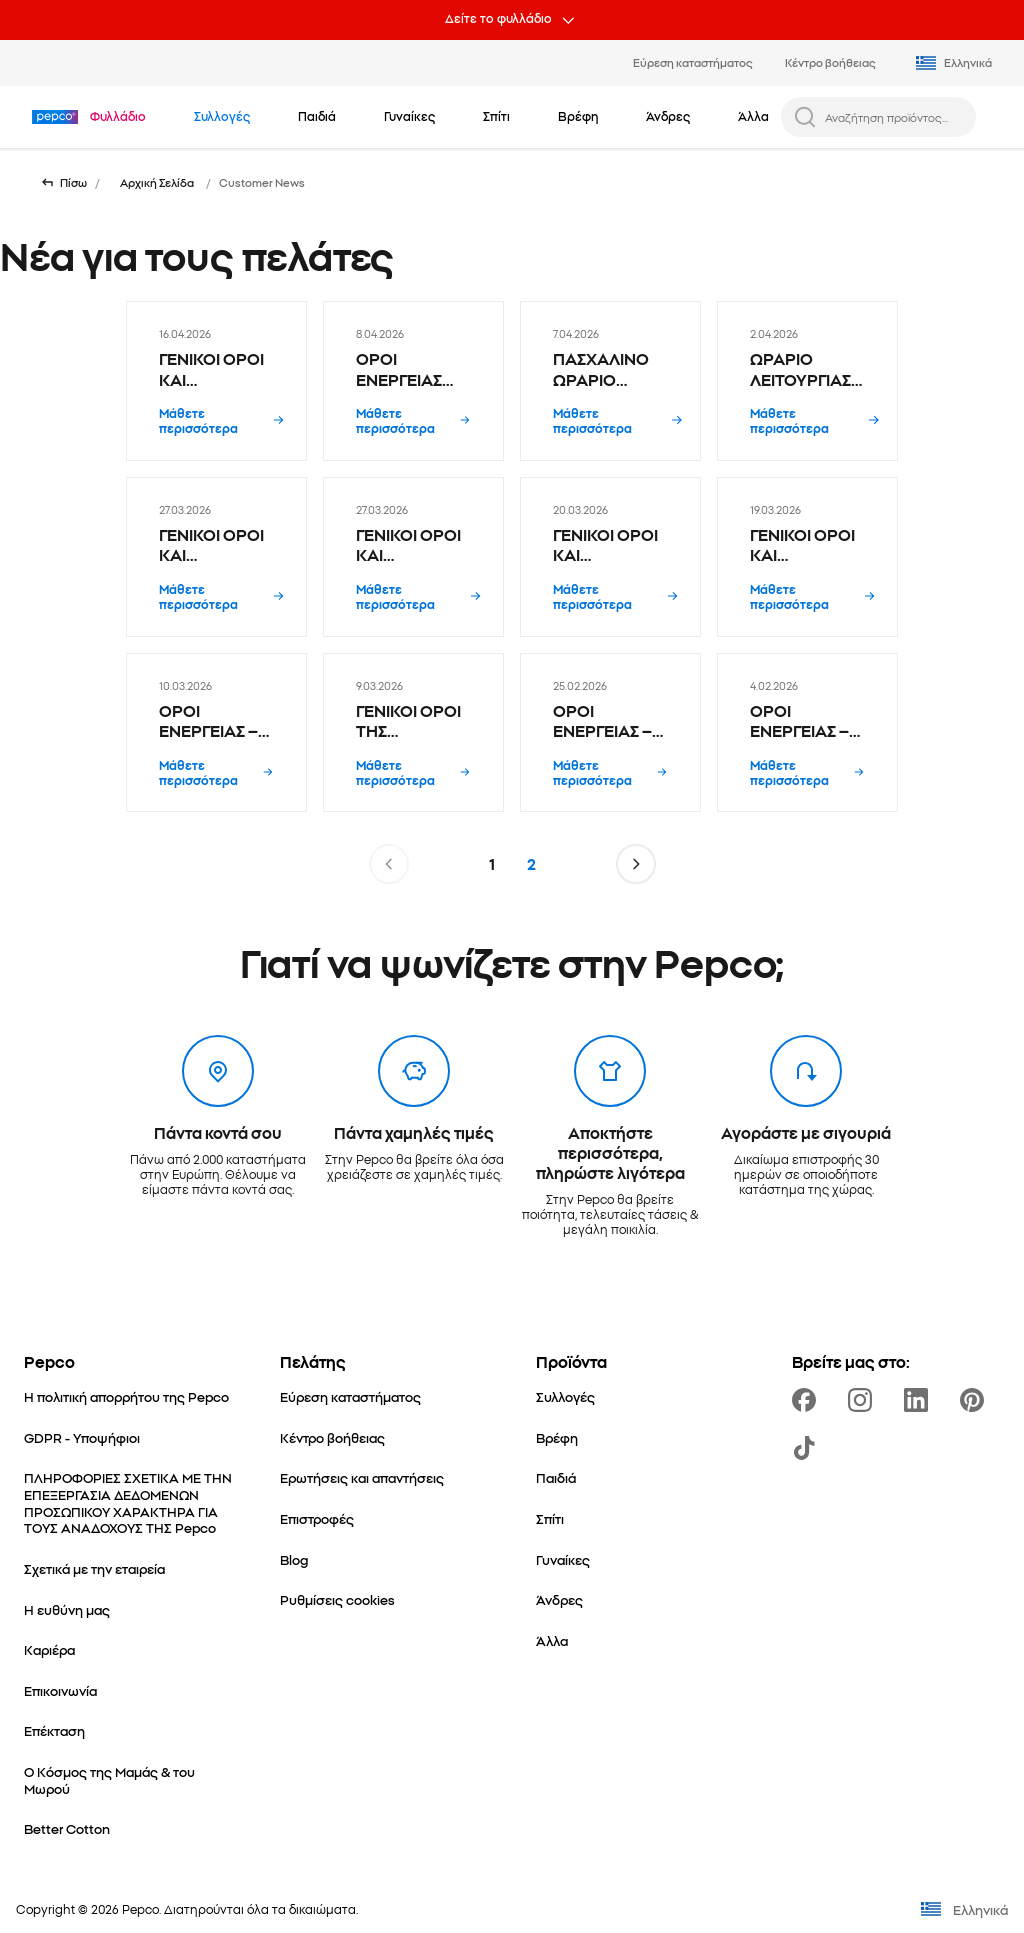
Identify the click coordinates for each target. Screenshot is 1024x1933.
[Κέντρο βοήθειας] (332, 1437)
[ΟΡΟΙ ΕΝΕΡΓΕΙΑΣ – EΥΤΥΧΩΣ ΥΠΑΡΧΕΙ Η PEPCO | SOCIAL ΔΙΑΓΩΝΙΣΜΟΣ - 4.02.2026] (807, 733)
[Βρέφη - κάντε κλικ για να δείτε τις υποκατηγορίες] (578, 116)
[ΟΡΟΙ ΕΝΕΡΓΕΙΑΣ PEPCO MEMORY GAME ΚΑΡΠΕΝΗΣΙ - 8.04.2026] (413, 381)
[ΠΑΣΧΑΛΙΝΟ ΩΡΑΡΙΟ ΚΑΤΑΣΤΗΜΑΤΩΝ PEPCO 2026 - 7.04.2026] (610, 381)
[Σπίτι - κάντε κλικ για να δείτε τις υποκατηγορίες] (496, 116)
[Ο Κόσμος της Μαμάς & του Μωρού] (128, 1779)
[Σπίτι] (550, 1518)
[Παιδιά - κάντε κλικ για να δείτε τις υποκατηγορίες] (317, 116)
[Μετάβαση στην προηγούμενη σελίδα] (389, 864)
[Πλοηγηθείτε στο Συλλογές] (222, 116)
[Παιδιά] (556, 1477)
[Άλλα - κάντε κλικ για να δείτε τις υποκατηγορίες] (753, 116)
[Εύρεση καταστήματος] (350, 1396)
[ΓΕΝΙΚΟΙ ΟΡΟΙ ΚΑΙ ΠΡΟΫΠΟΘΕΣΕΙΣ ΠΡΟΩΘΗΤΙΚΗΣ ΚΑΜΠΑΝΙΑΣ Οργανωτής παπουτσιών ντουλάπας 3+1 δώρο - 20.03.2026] (610, 557)
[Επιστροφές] (317, 1518)
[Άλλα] (552, 1640)
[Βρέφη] (557, 1437)
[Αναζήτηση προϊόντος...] (894, 117)
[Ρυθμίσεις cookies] (337, 1599)
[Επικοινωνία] (60, 1690)
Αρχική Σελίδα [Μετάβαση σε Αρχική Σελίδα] (157, 182)
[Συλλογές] (565, 1396)
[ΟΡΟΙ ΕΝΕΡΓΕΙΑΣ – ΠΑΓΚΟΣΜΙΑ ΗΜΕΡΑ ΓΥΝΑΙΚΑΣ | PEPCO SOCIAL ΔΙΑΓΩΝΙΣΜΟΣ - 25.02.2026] (610, 733)
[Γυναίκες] (563, 1559)
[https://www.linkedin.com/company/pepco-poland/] (920, 1400)
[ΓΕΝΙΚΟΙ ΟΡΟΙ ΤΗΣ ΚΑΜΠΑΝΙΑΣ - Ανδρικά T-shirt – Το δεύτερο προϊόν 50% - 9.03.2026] (413, 733)
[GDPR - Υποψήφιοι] (82, 1437)
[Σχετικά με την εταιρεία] (94, 1568)
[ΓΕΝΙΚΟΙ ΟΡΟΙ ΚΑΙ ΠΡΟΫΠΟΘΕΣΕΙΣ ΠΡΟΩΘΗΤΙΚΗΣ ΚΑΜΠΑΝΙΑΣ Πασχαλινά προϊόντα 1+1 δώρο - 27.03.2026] (413, 557)
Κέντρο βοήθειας (830, 62)
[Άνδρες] (559, 1599)
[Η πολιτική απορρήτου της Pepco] (126, 1396)
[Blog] (294, 1559)
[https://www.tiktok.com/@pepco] (808, 1448)
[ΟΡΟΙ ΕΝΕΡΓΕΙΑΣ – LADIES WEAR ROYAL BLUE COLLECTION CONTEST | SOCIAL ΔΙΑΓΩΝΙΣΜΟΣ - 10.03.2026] (216, 733)
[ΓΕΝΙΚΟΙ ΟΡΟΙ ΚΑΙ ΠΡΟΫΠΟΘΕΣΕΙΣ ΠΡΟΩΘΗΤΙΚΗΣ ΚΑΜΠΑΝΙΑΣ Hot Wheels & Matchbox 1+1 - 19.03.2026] (807, 557)
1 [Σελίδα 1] (492, 864)
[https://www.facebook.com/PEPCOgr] (808, 1400)
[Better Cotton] (67, 1828)
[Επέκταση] (54, 1730)
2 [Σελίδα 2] (531, 864)
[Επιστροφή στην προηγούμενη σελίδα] (63, 183)
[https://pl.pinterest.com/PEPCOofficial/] (976, 1400)
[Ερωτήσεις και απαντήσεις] (362, 1477)
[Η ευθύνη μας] (67, 1609)
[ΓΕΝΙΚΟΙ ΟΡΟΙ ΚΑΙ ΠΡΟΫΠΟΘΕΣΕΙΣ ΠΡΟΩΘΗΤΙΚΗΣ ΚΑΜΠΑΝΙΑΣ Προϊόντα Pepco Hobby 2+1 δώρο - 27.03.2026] (216, 557)
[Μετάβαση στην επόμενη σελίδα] (636, 864)
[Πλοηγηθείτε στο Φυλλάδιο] (118, 116)
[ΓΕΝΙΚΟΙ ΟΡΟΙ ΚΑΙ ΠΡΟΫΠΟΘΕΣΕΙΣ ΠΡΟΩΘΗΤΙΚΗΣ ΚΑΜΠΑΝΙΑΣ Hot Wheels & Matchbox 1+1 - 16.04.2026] (216, 381)
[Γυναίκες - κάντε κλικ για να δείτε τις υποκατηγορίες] (409, 116)
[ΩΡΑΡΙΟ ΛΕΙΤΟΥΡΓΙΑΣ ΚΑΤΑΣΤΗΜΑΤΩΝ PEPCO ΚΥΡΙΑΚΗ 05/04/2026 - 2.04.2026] (807, 381)
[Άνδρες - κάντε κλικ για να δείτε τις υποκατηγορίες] (668, 116)
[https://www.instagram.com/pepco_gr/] (864, 1400)
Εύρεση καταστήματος (693, 62)
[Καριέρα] (49, 1649)
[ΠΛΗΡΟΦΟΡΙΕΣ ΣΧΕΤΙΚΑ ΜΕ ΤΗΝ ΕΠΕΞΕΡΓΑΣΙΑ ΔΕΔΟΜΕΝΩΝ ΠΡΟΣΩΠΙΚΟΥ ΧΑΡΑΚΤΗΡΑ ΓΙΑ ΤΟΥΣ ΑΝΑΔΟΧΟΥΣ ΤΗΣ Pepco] (128, 1502)
